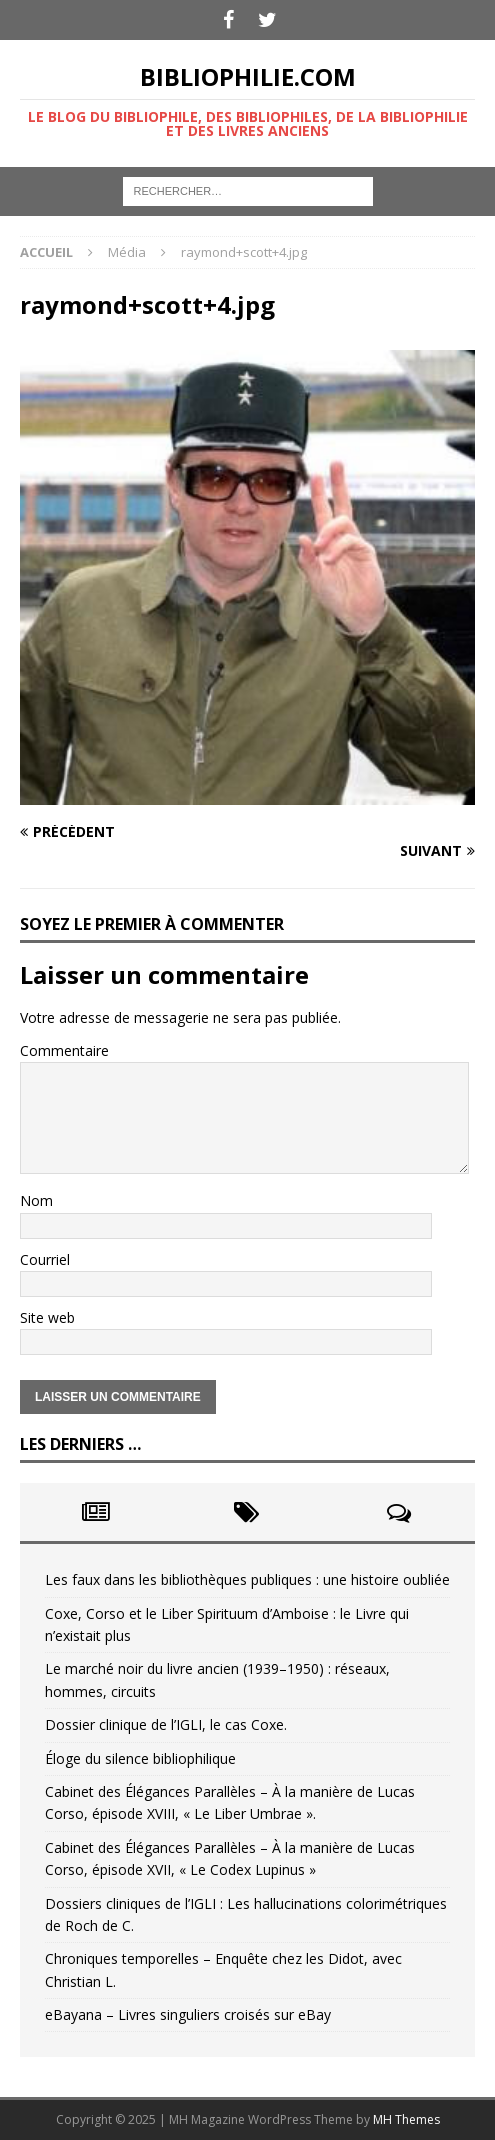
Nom (36, 1200)
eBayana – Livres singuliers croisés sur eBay (188, 2014)
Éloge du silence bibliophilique (140, 1758)
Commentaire (64, 1050)
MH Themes (406, 2119)
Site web (47, 1317)
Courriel (45, 1259)
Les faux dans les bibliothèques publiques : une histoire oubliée (247, 1579)
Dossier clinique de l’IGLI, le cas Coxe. (166, 1724)
